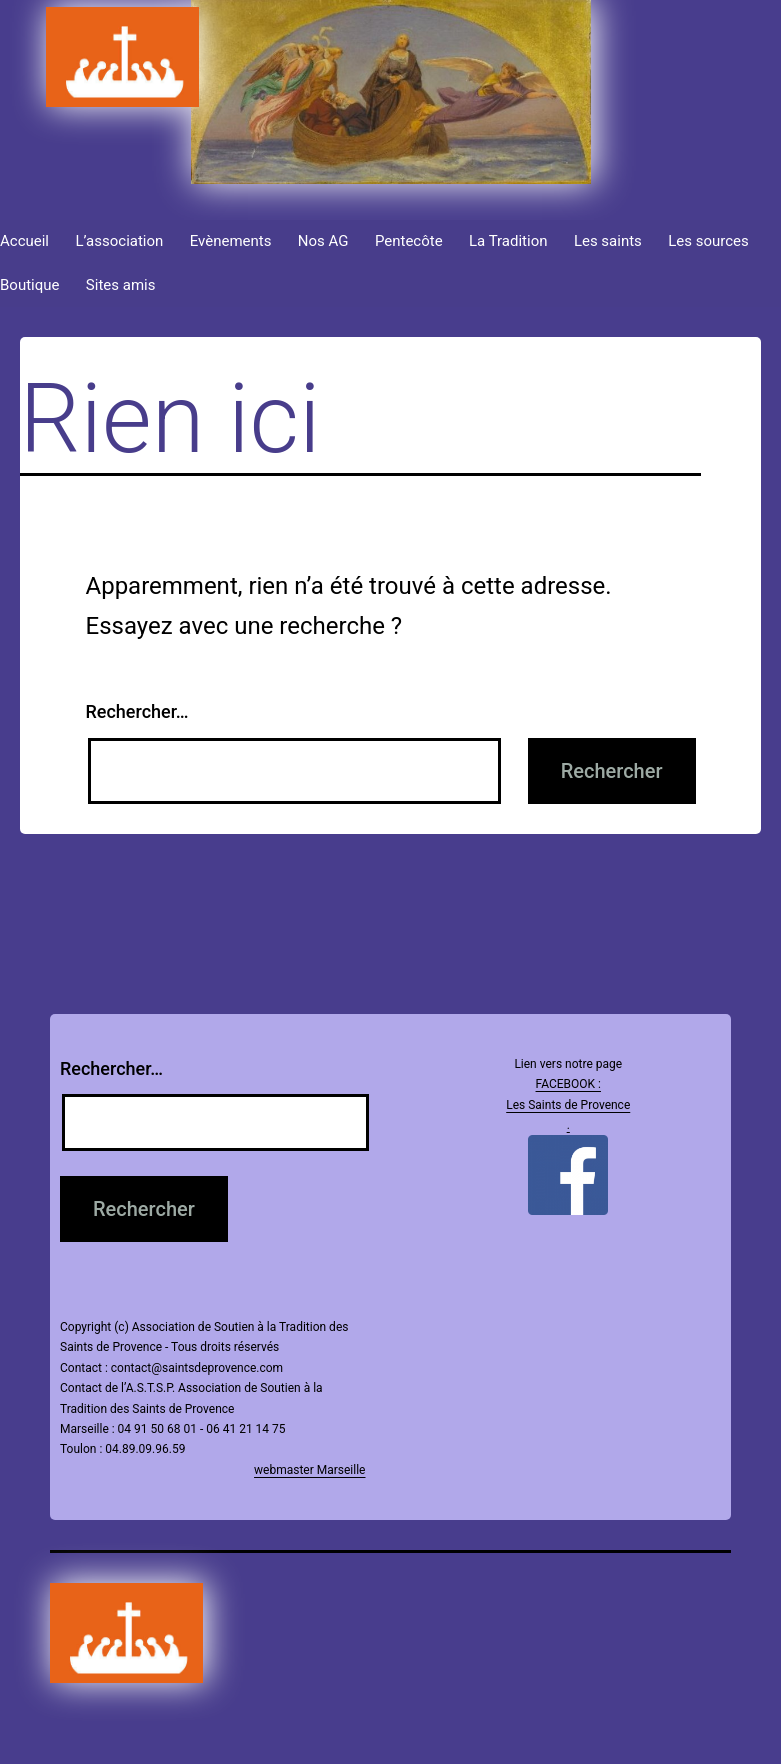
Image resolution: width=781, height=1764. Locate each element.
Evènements (231, 241)
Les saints (608, 241)
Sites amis (121, 285)
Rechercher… (137, 711)
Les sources (708, 241)
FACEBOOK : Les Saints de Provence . (568, 1104)
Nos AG (323, 241)
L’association (119, 241)
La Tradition (508, 241)
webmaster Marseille (309, 1470)
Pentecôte (409, 241)
